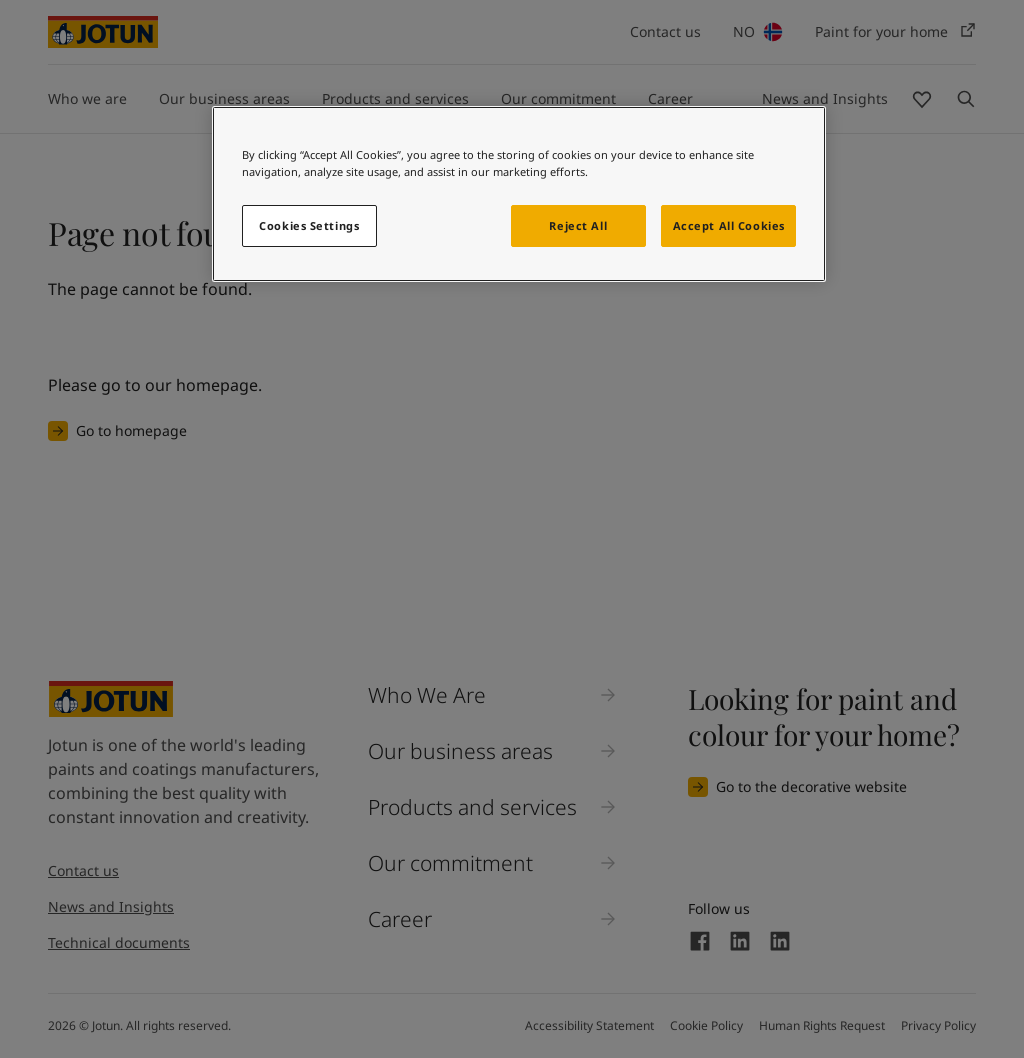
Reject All (578, 225)
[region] (519, 194)
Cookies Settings (309, 225)
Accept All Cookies (729, 225)
